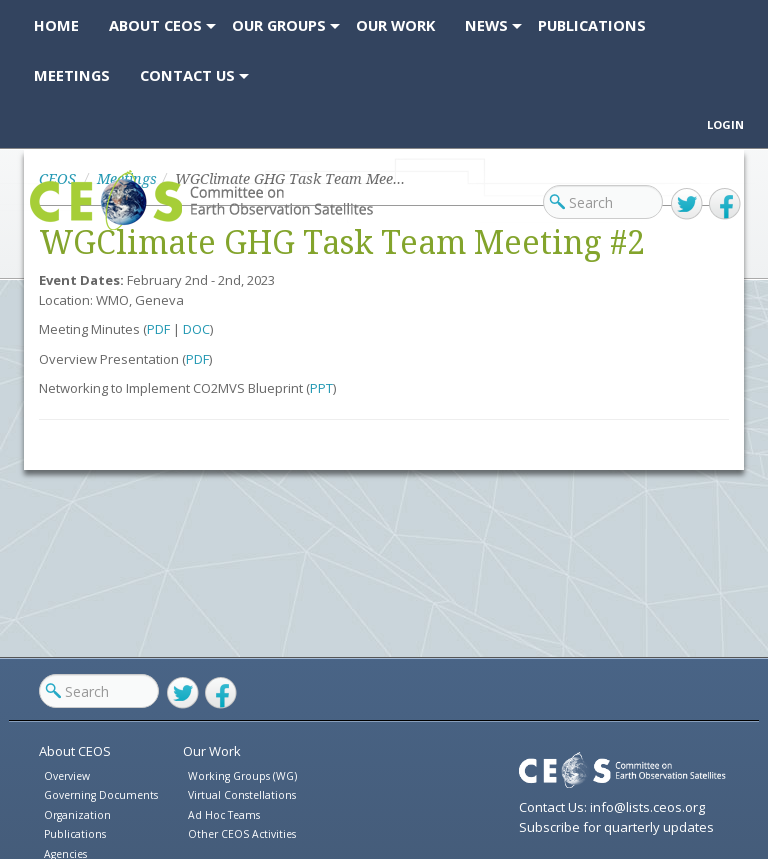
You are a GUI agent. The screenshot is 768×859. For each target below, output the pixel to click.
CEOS (46, 229)
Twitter (687, 204)
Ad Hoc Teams (224, 815)
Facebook (725, 204)
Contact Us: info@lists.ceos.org (612, 807)
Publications (75, 834)
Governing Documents (101, 795)
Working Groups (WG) (242, 776)
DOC (196, 329)
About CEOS (75, 751)
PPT (321, 388)
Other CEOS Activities (242, 834)
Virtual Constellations (242, 795)
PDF (158, 329)
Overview (67, 776)
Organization (77, 815)
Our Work (212, 751)
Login (725, 124)
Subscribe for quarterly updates (616, 827)
